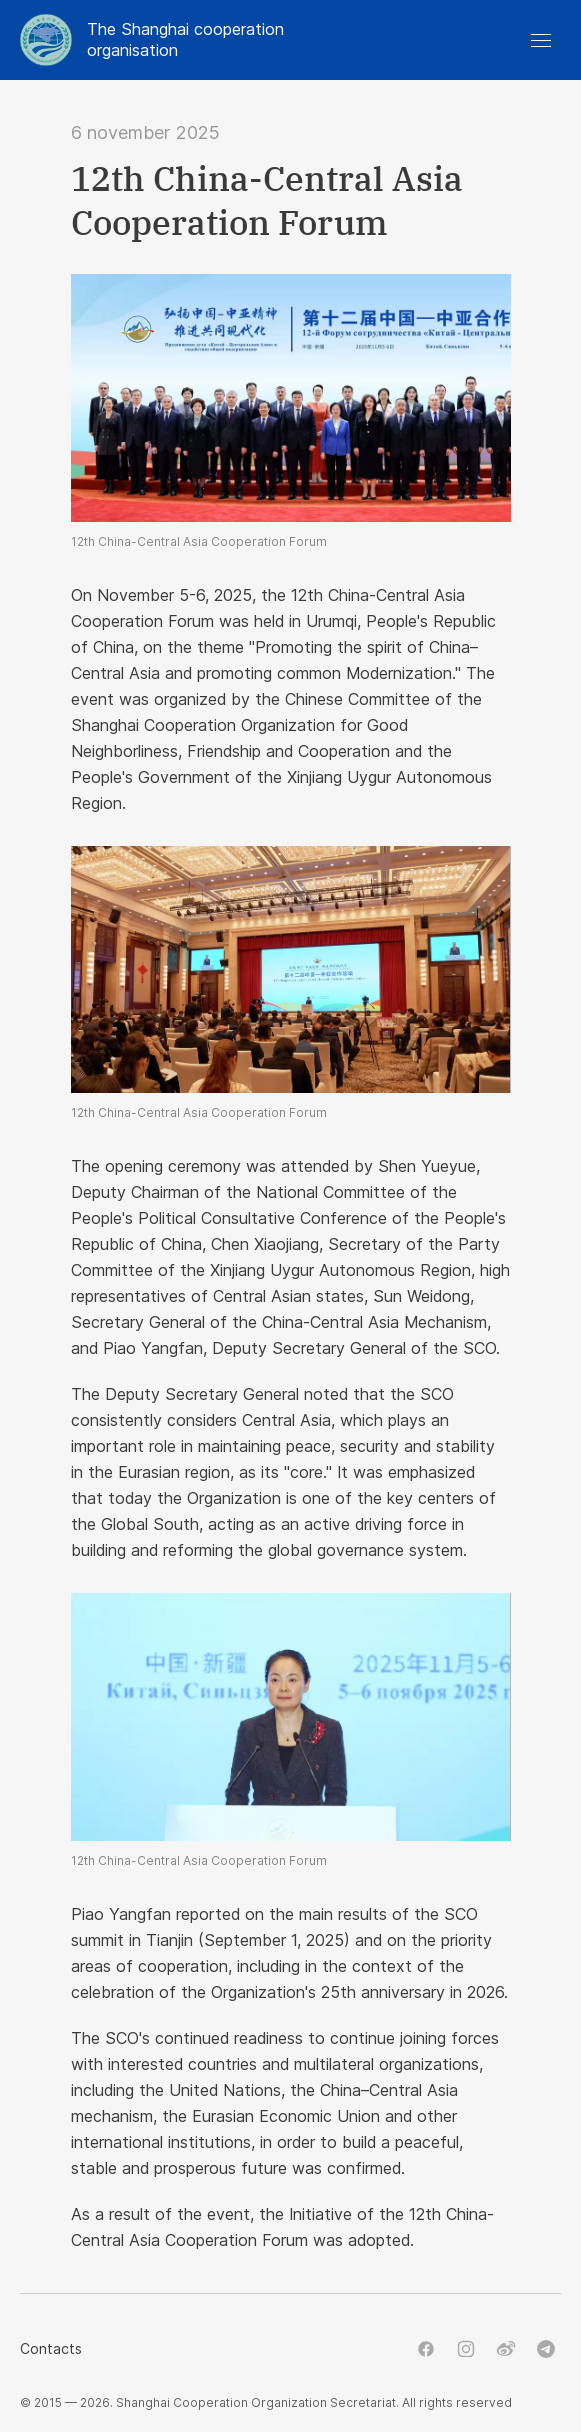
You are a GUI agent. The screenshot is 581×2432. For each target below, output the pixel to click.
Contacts (51, 2348)
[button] (541, 40)
